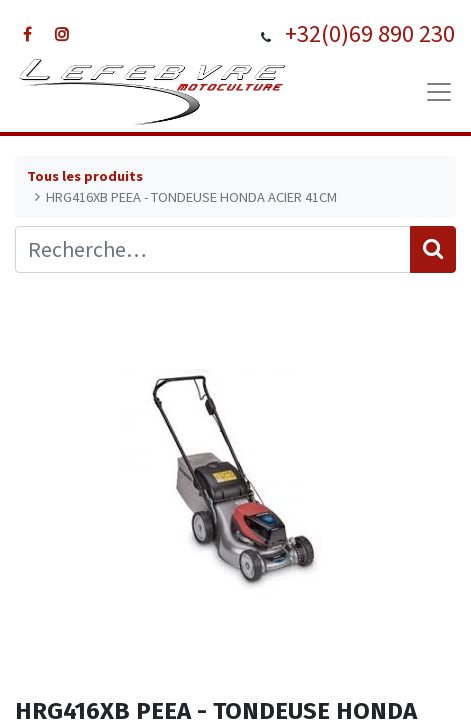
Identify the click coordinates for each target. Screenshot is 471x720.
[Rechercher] (433, 249)
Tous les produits (85, 176)
